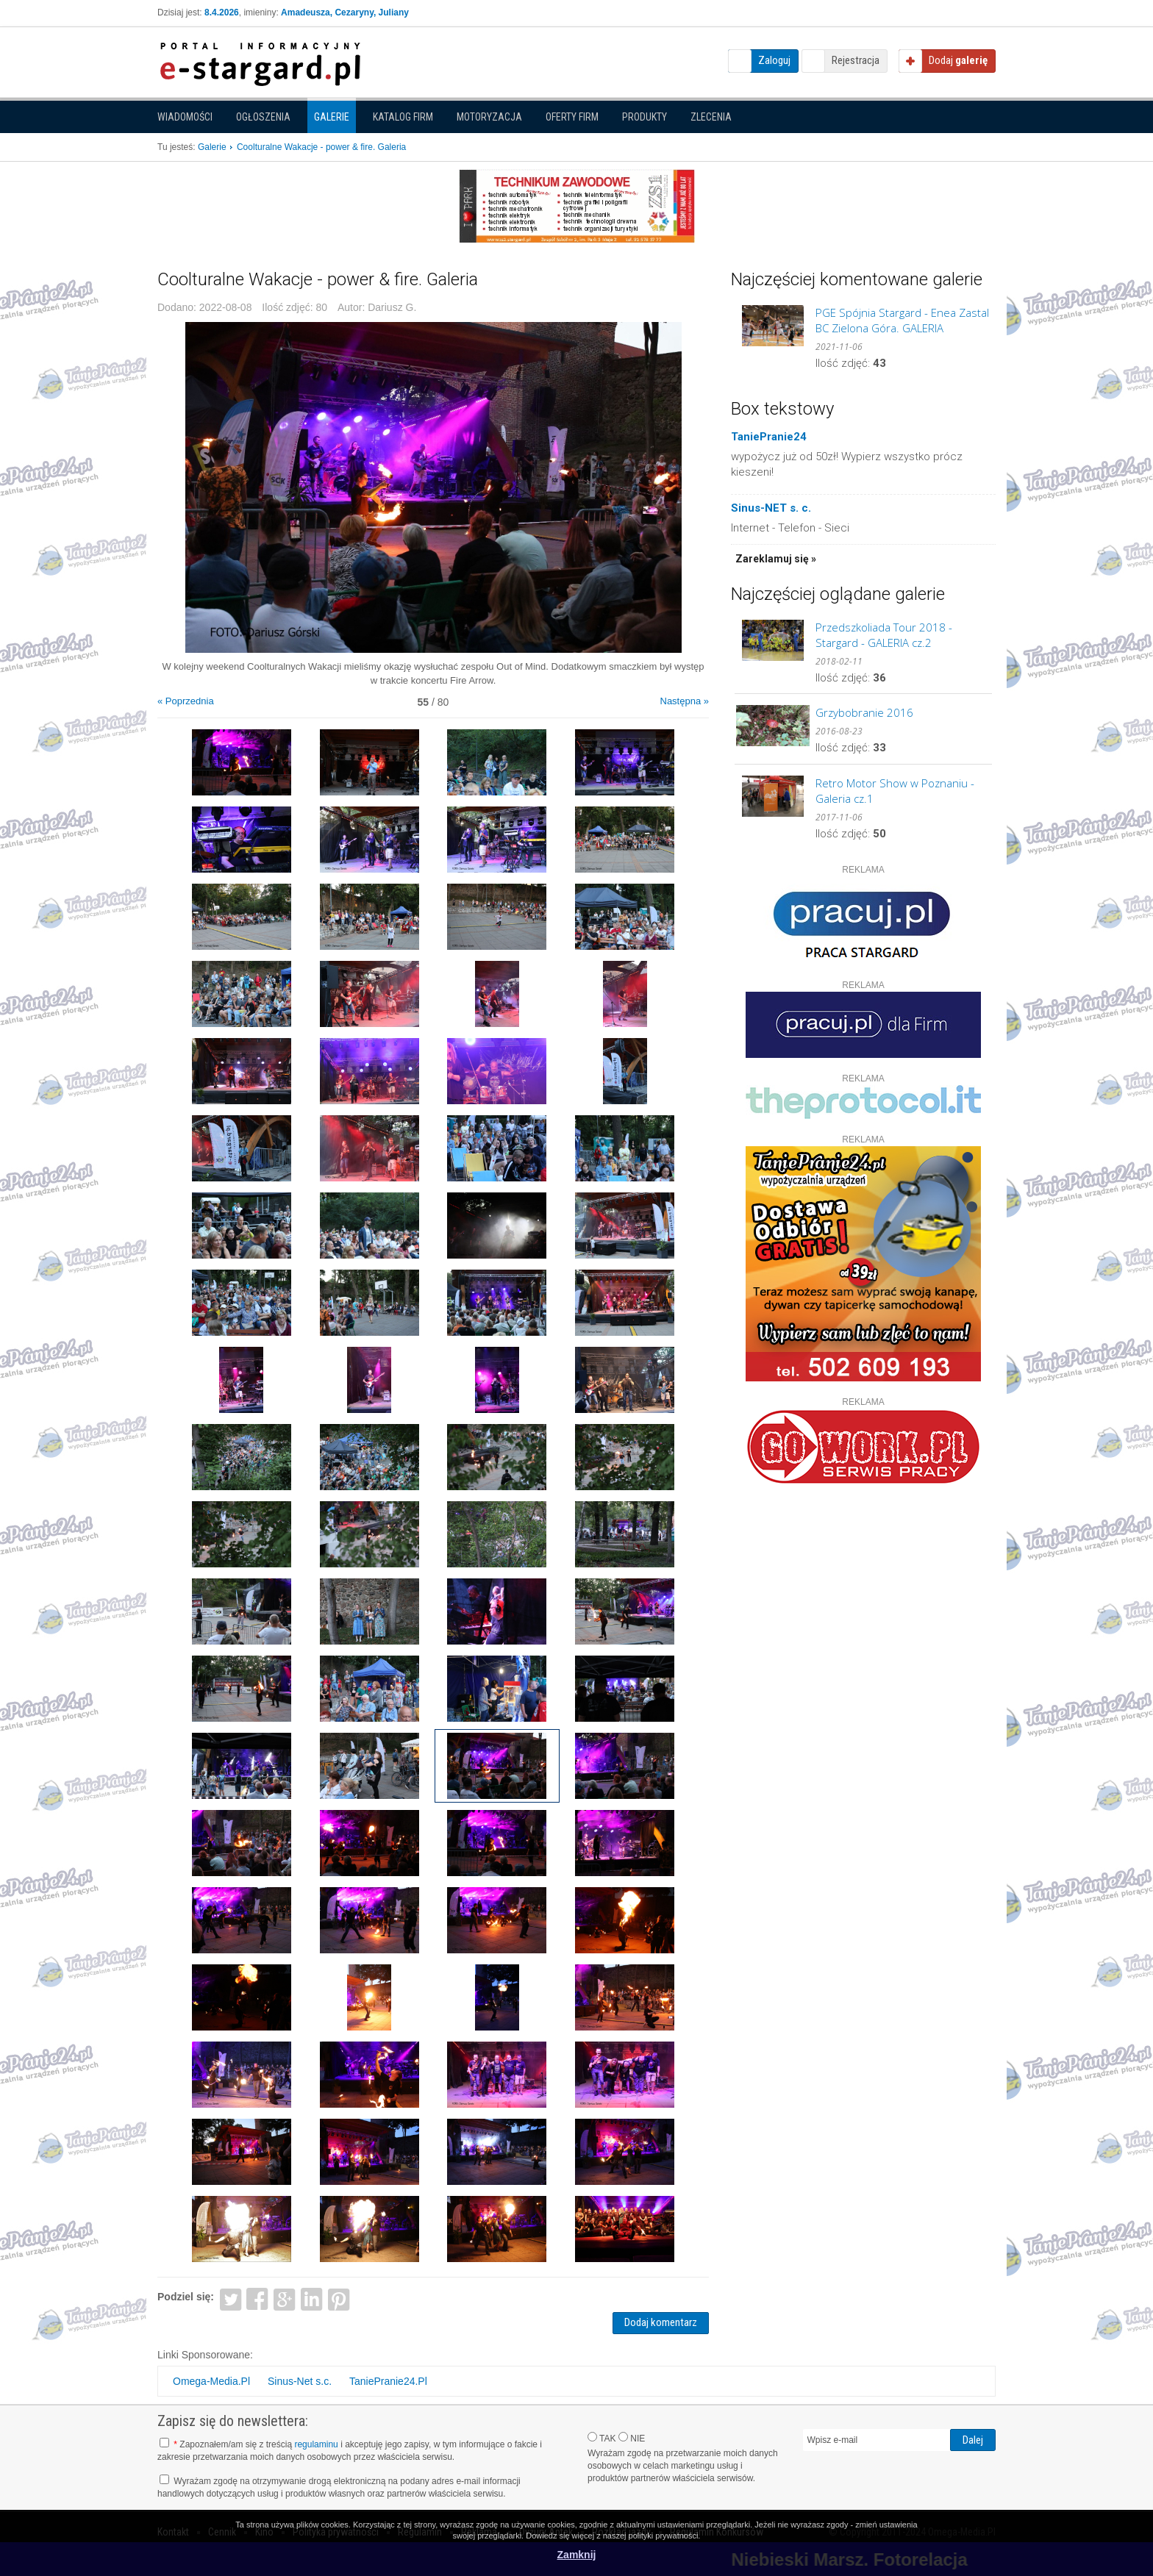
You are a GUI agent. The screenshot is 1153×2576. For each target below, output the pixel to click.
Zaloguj (774, 60)
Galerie (331, 117)
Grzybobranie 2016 (864, 712)
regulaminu (316, 2444)
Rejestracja (855, 60)
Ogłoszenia (263, 117)
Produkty (644, 117)
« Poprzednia (185, 700)
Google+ (285, 2298)
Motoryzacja (489, 117)
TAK (602, 2438)
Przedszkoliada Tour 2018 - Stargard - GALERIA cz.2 (883, 635)
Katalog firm (403, 117)
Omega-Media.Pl (211, 2381)
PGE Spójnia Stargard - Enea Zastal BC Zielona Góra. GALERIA (902, 320)
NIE (631, 2438)
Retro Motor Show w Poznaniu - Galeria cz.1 (894, 791)
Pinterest (338, 2298)
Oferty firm (572, 117)
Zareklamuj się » (775, 559)
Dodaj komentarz (660, 2322)
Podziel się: (185, 2297)
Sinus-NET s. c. (771, 508)
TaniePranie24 (769, 436)
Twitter (230, 2298)
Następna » (685, 700)
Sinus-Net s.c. (300, 2381)
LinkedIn (312, 2298)
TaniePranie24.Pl (388, 2381)
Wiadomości (185, 117)
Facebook (257, 2298)
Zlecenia (711, 117)
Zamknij (576, 2555)
